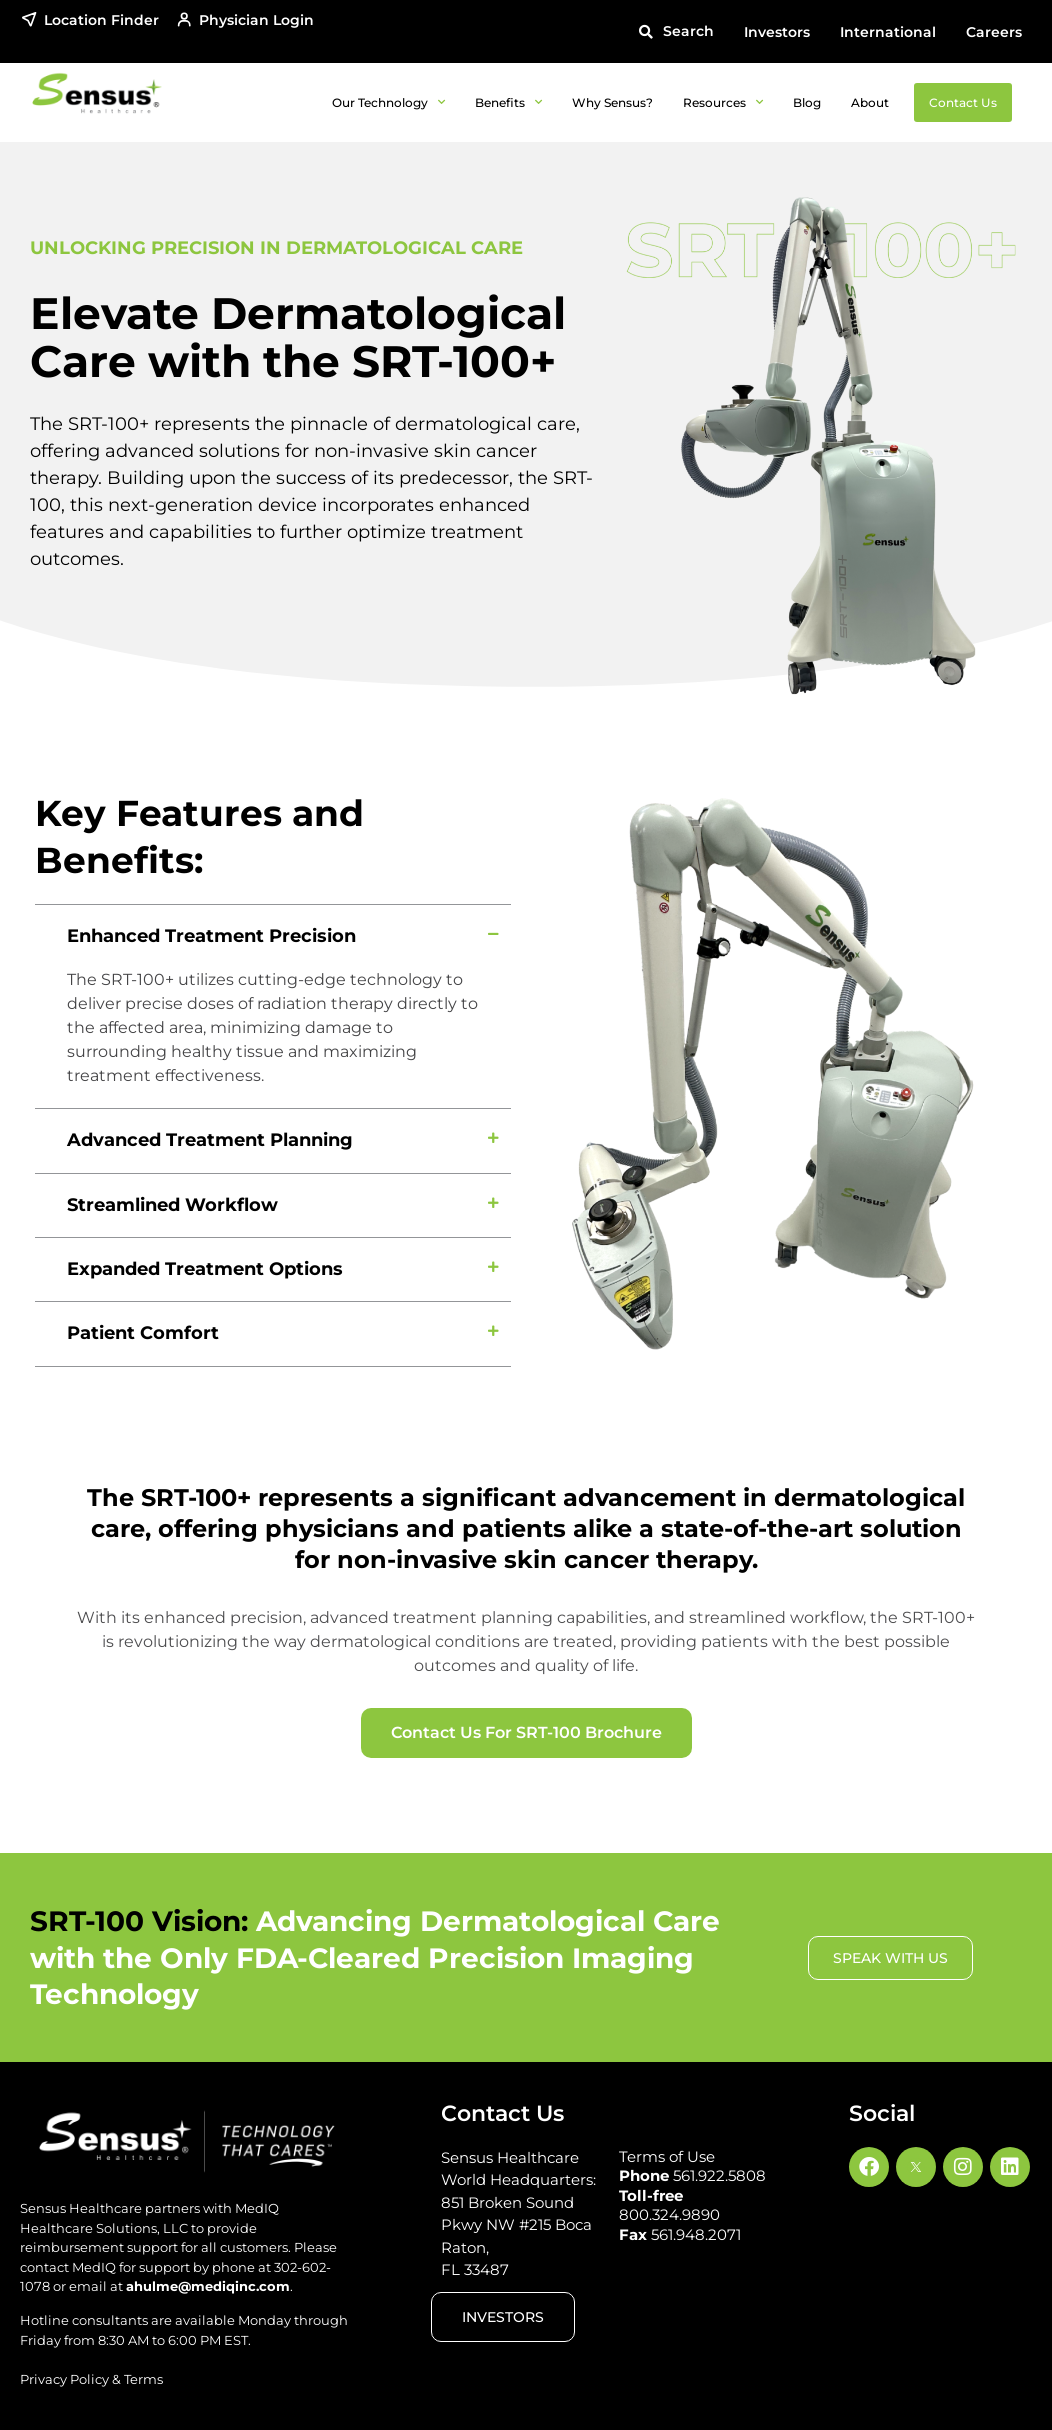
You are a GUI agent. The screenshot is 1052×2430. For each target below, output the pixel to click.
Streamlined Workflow (172, 1205)
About (870, 102)
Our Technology (388, 102)
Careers (994, 32)
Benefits (508, 102)
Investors (777, 32)
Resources (723, 102)
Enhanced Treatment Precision (211, 936)
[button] (676, 31)
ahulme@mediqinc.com (208, 2286)
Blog (807, 102)
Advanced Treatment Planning (210, 1140)
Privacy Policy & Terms (91, 2379)
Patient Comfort (143, 1333)
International (888, 32)
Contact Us (963, 102)
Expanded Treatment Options (205, 1269)
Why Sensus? (612, 102)
